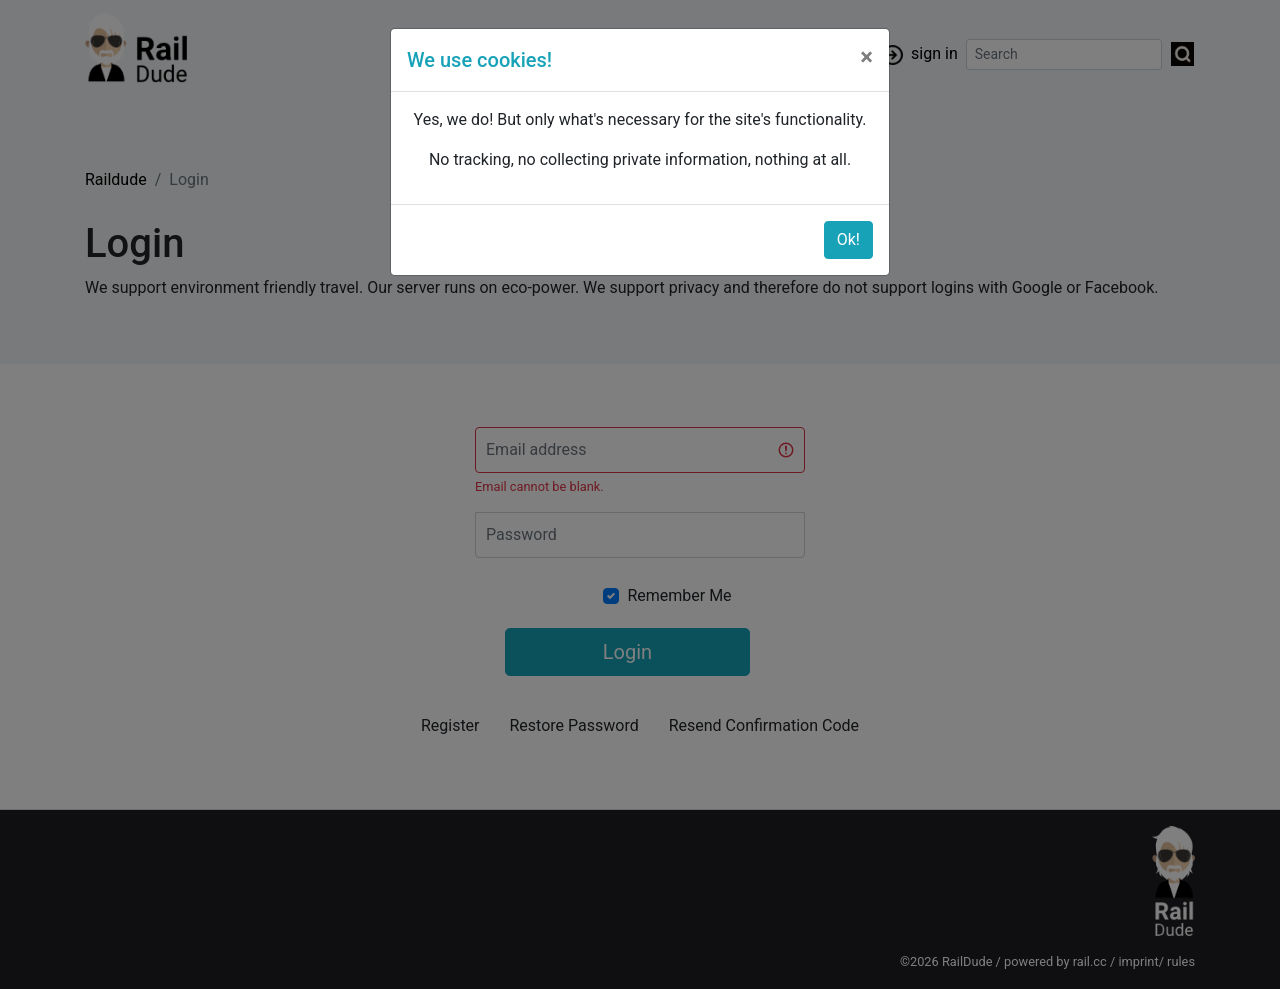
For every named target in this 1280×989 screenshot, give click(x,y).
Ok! (848, 239)
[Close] (866, 57)
